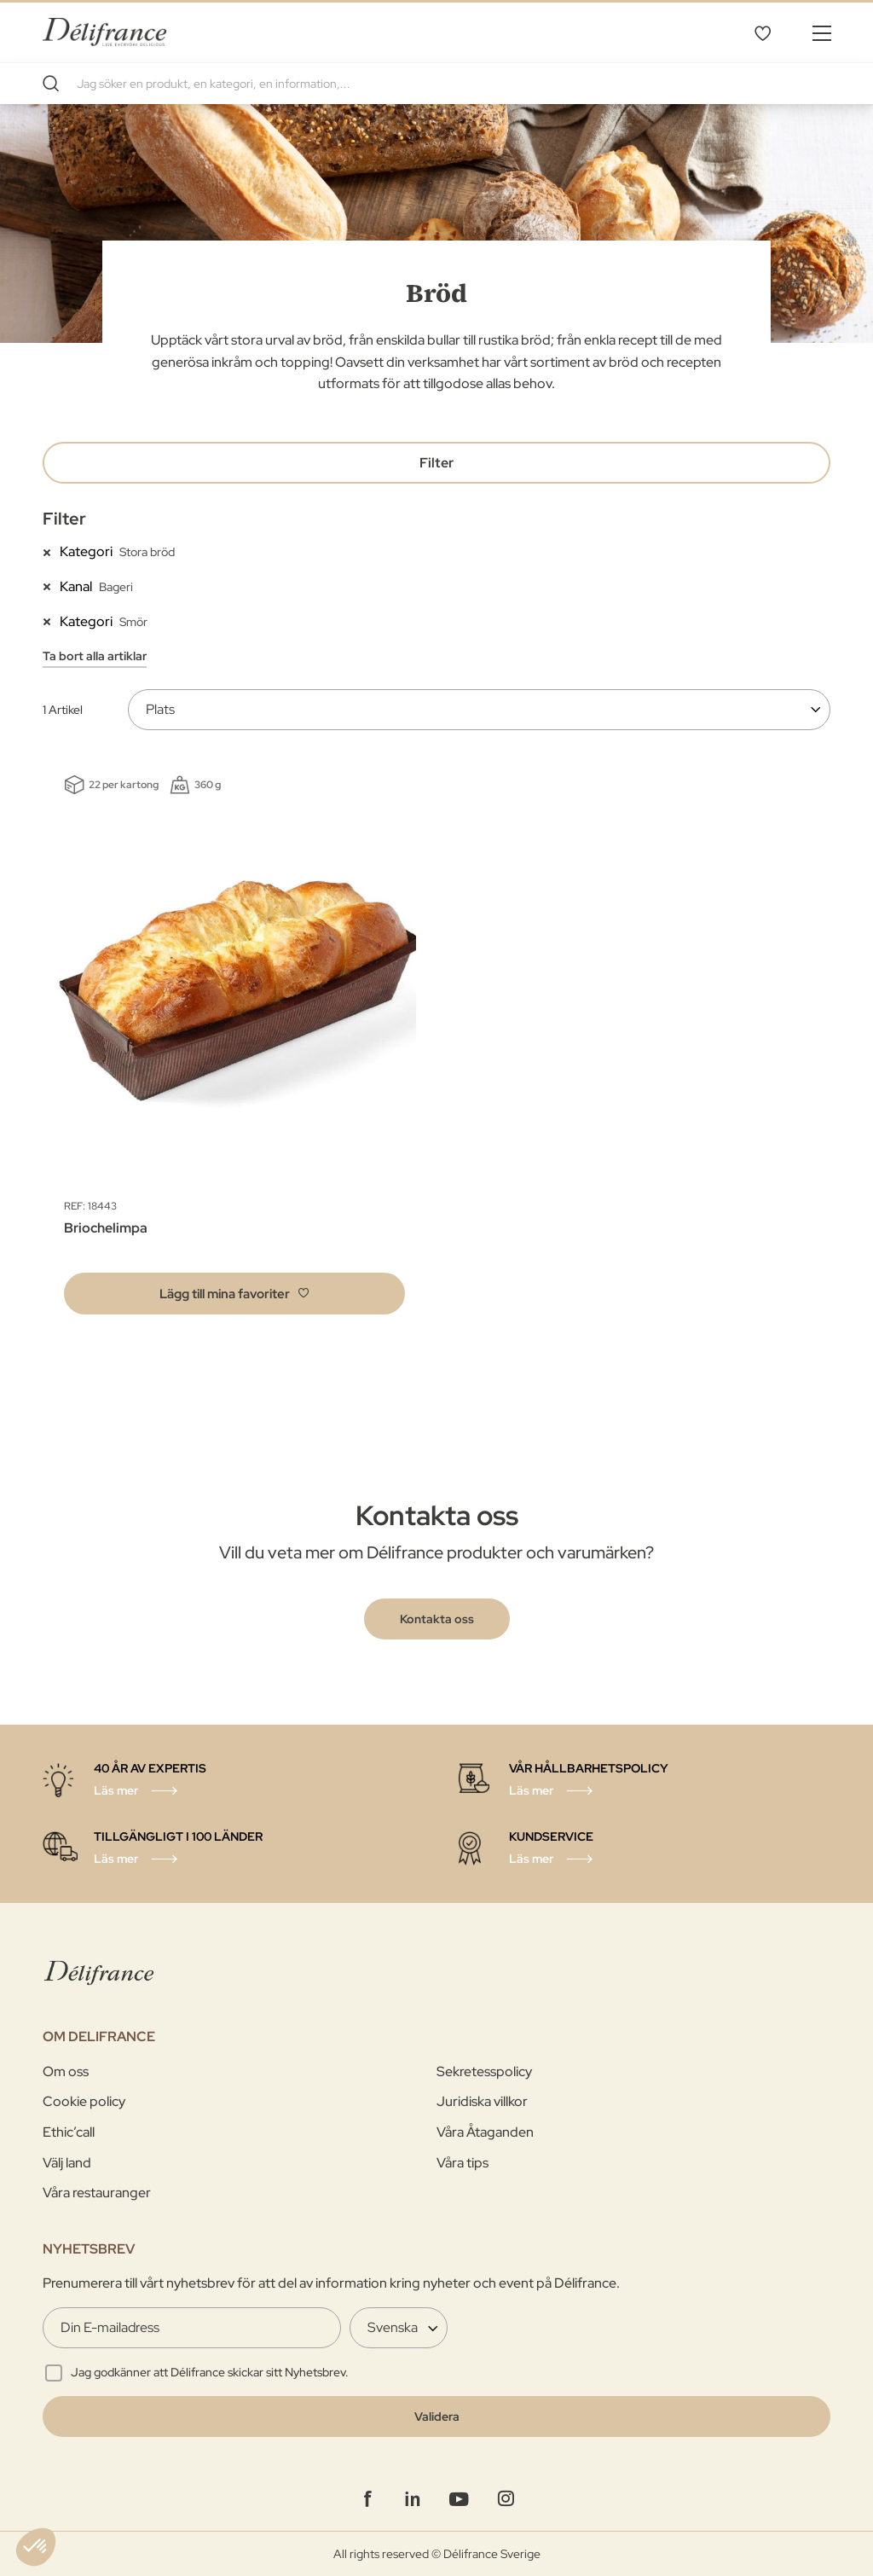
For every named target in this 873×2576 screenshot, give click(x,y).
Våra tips (462, 2163)
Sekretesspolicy (484, 2071)
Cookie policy (84, 2101)
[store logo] (104, 32)
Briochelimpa (105, 1228)
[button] (234, 1293)
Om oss (66, 2071)
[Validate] (436, 2416)
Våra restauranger (97, 2193)
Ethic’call (69, 2132)
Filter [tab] (436, 463)
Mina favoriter (762, 32)
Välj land (67, 2163)
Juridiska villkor (482, 2101)
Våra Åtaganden (485, 2132)
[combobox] (436, 83)
